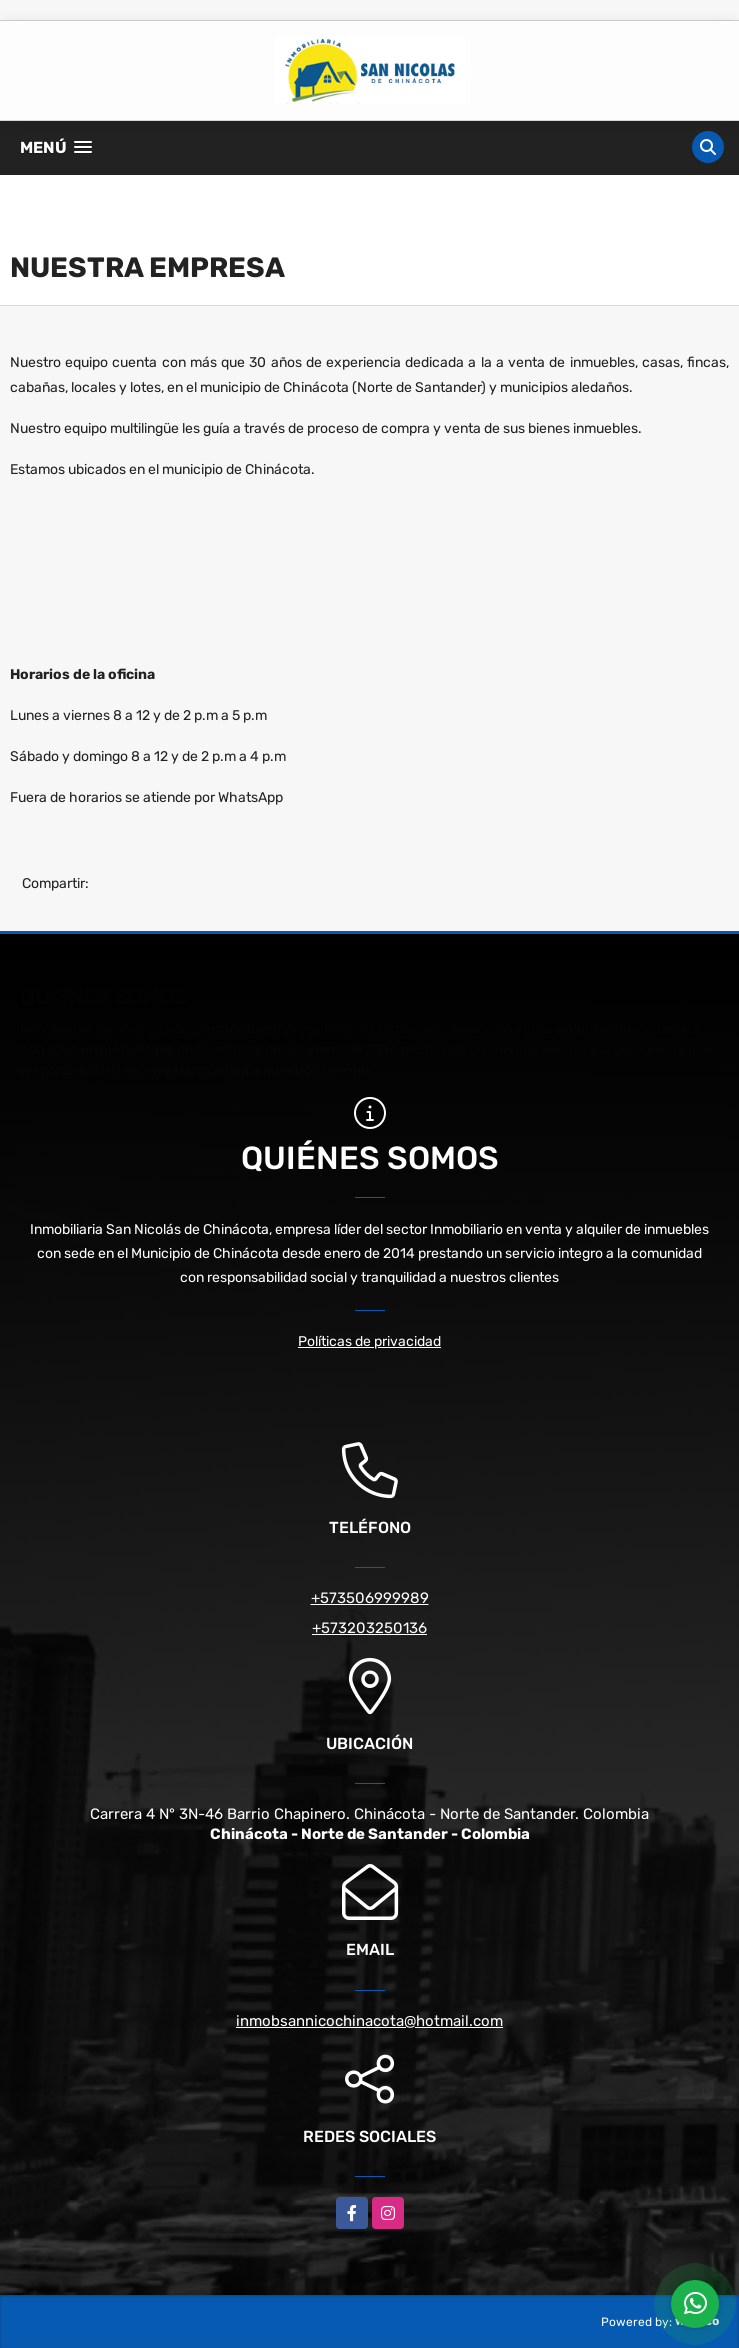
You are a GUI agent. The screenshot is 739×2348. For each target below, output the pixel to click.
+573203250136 (369, 1628)
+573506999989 (370, 1598)
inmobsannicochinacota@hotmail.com (369, 2021)
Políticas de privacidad (369, 1341)
